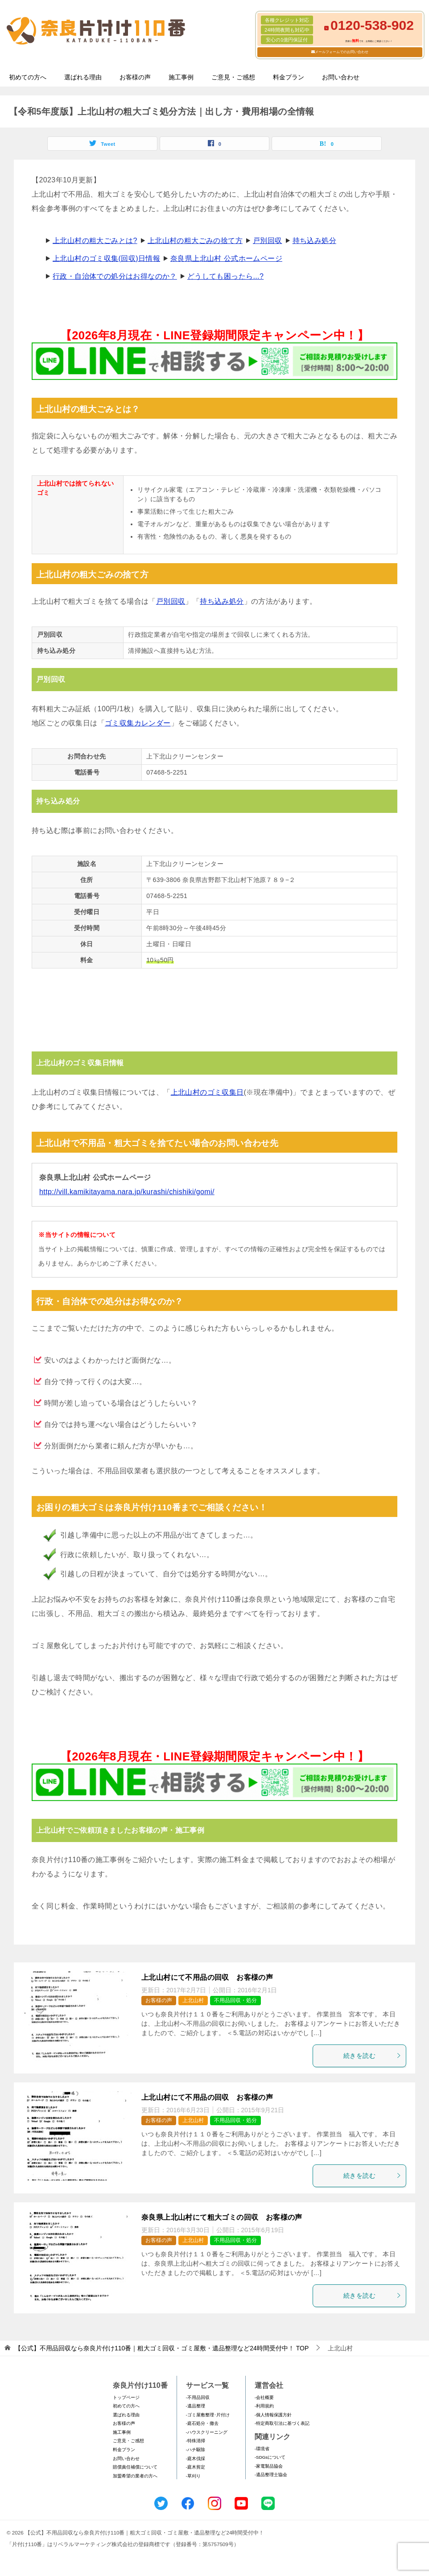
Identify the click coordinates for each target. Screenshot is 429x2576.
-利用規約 (264, 2405)
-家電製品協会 (269, 2466)
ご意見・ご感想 (233, 77)
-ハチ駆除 (195, 2449)
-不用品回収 (198, 2397)
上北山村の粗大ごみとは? (95, 240)
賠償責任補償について (135, 2467)
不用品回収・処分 (235, 2000)
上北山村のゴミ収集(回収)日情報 (106, 258)
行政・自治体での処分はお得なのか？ (115, 276)
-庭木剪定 (195, 2467)
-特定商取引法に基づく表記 (282, 2423)
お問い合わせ (340, 77)
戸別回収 (267, 240)
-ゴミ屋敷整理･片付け (208, 2414)
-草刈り (193, 2475)
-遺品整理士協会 (271, 2474)
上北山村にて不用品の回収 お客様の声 (207, 1977)
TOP (162, 2348)
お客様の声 (135, 77)
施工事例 (181, 77)
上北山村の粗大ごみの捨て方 (195, 240)
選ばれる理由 (83, 77)
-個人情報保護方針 (273, 2414)
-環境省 (262, 2448)
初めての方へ (27, 77)
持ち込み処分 (314, 240)
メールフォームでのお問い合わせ (341, 52)
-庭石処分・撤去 (202, 2423)
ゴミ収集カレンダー (138, 723)
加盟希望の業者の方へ (135, 2475)
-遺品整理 (195, 2405)
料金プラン (288, 77)
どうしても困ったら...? (225, 276)
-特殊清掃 (195, 2440)
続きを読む (372, 2055)
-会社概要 (264, 2397)
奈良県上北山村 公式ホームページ (226, 258)
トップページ (126, 2397)
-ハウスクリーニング (206, 2432)
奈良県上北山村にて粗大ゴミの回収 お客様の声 (221, 2217)
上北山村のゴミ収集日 (207, 1092)
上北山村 (193, 2000)
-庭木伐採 (195, 2458)
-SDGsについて (270, 2457)
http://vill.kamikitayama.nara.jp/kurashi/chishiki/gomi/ (126, 1191)
